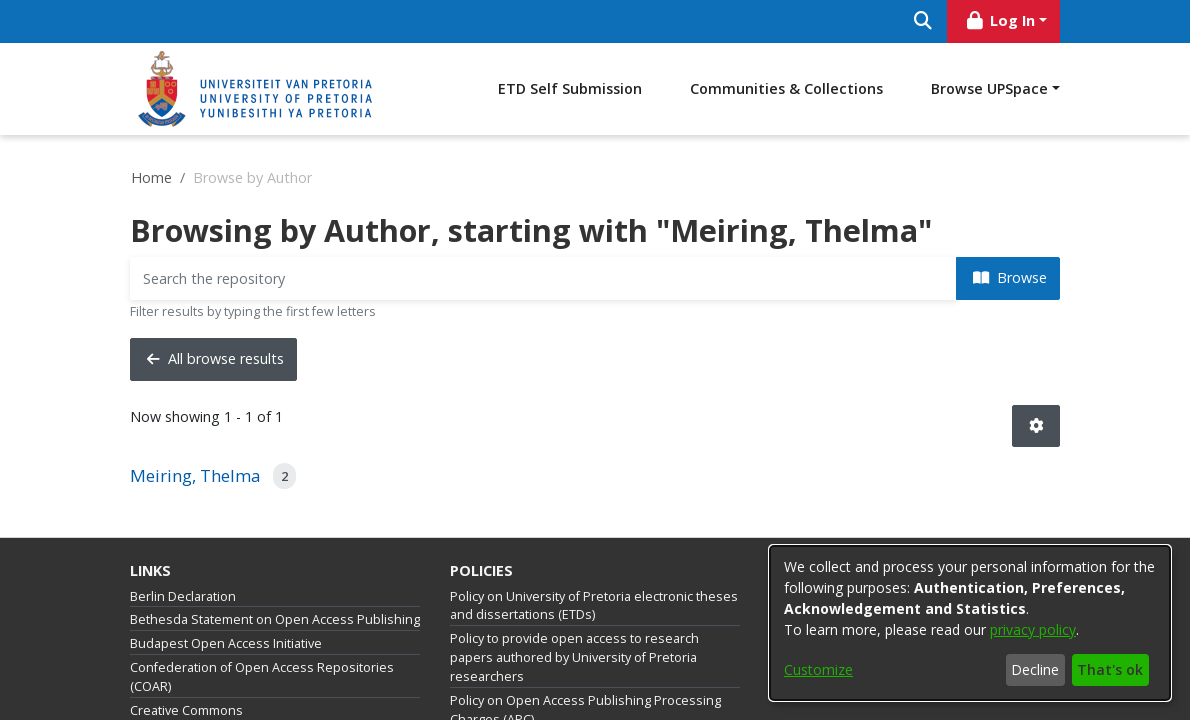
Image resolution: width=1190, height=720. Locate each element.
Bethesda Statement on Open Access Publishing (275, 619)
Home (151, 177)
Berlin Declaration (183, 596)
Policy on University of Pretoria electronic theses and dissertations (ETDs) (594, 606)
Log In (1000, 20)
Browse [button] (1010, 277)
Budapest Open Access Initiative (226, 643)
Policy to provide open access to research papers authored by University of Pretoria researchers (574, 657)
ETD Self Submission (570, 88)
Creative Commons (186, 710)
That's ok (1110, 669)
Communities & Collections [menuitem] (786, 88)
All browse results (215, 358)
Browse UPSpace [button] (989, 88)
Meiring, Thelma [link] (195, 475)
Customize (818, 669)
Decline (1035, 669)
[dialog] (970, 623)
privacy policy (1033, 629)
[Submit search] (922, 21)
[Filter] (543, 278)
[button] (1036, 426)
